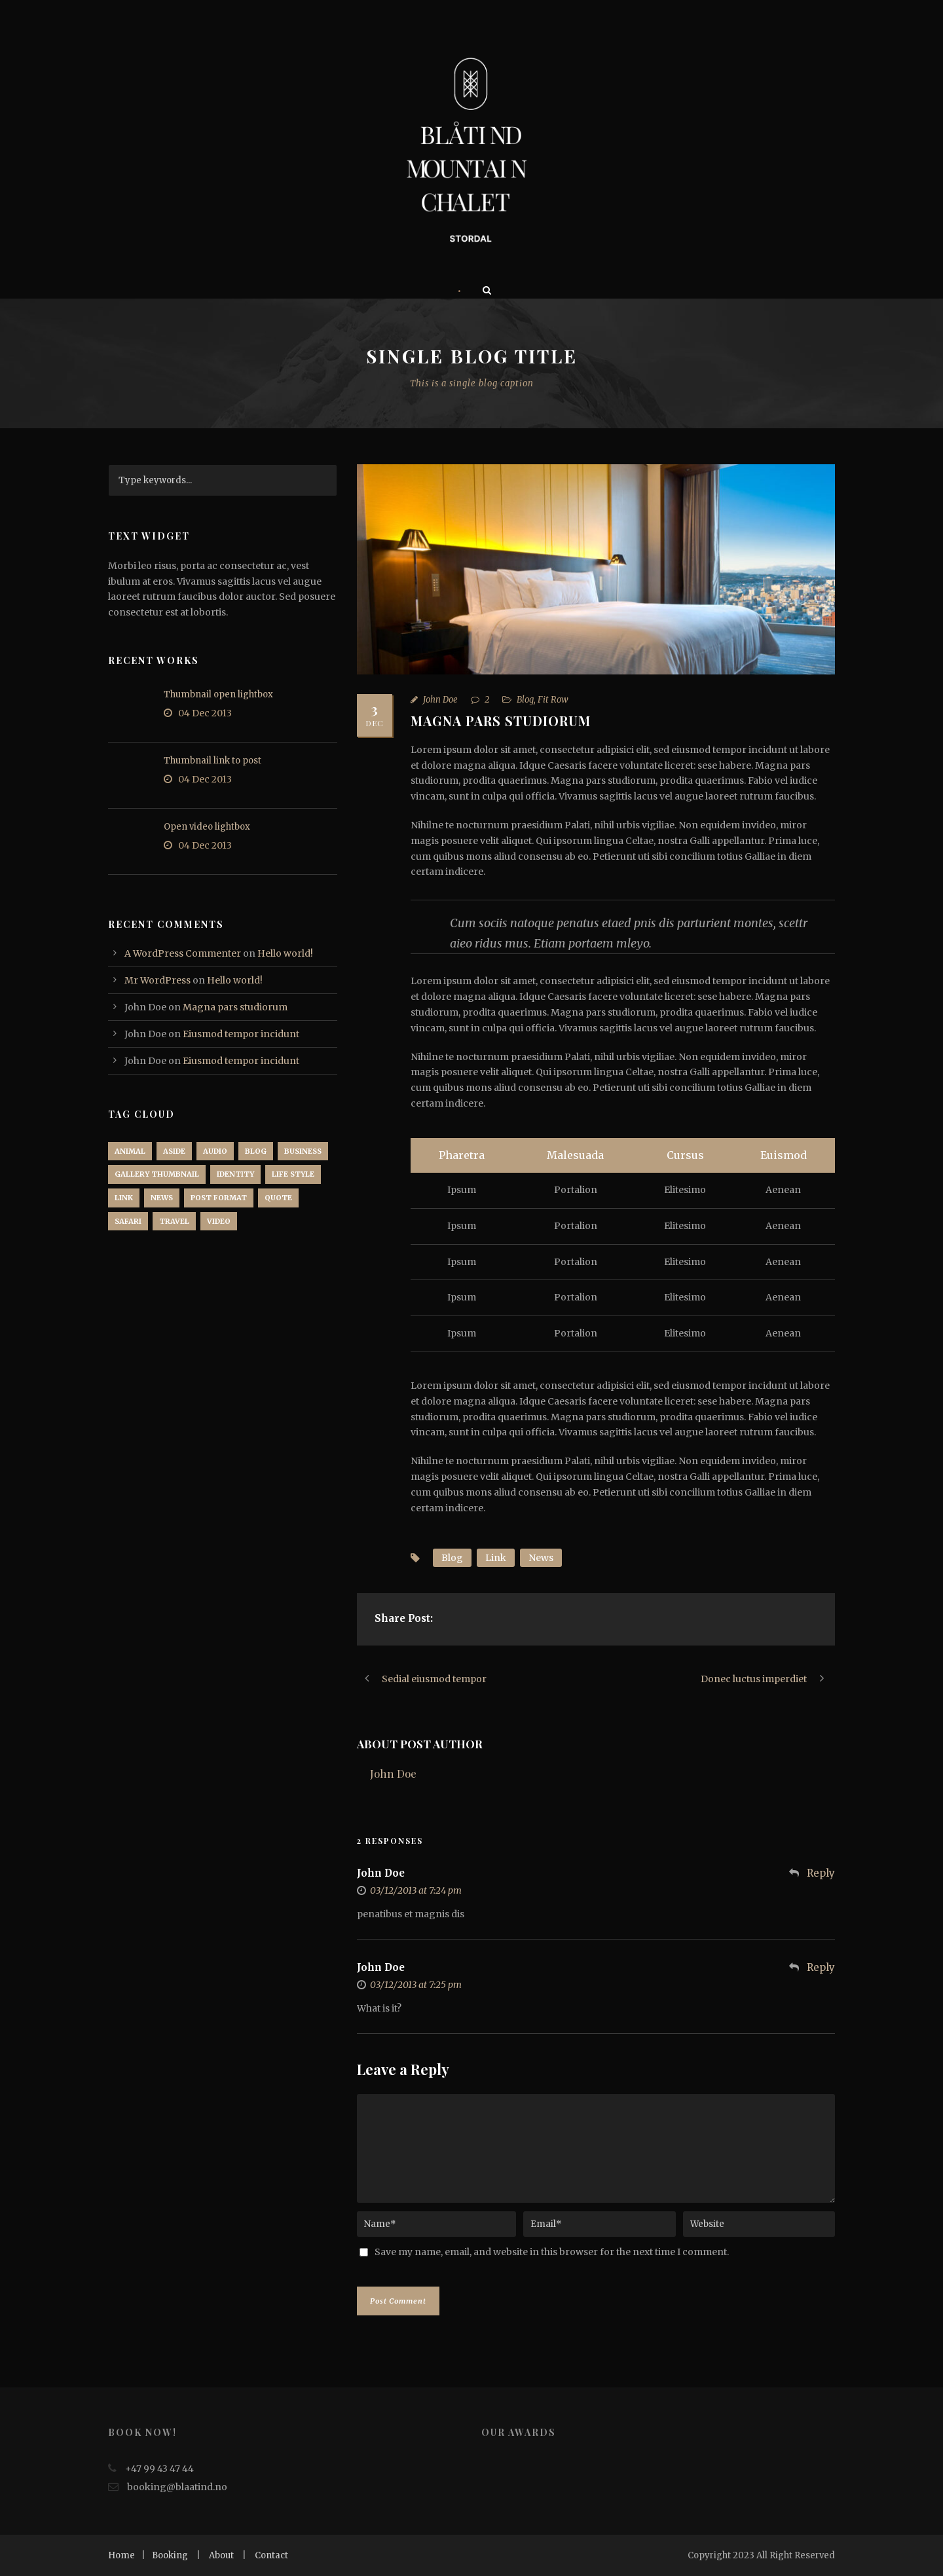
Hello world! (285, 953)
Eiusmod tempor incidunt (241, 1034)
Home (121, 2555)
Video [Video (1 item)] (219, 1221)
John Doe (440, 699)
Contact (271, 2555)
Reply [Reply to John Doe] (821, 1873)
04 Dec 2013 (205, 713)
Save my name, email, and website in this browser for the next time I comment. (552, 2252)
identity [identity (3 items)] (235, 1174)
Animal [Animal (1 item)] (130, 1151)
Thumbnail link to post (212, 760)
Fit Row (553, 699)
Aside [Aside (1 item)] (174, 1151)
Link (495, 1558)
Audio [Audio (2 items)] (215, 1151)
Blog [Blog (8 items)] (256, 1151)
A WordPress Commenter (182, 953)
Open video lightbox (207, 826)
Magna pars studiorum (235, 1007)
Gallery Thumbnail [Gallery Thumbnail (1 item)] (157, 1174)
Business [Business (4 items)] (303, 1151)
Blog (525, 699)
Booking (170, 2555)
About (221, 2555)
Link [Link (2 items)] (124, 1197)
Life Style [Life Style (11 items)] (293, 1174)
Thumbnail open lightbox (218, 694)
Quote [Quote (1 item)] (278, 1197)
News (540, 1558)
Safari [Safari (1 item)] (128, 1221)
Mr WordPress (157, 980)
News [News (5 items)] (162, 1197)
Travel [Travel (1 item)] (174, 1221)
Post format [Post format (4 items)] (219, 1197)
